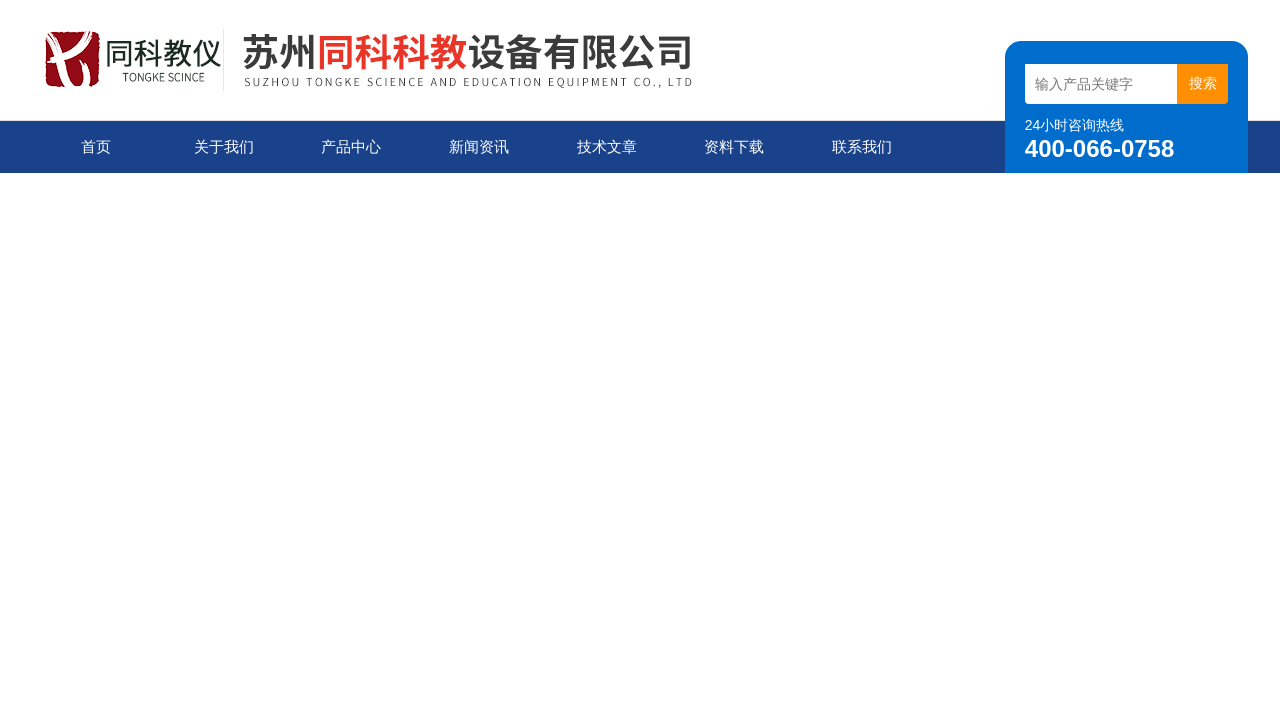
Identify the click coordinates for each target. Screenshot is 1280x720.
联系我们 (862, 146)
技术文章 (607, 146)
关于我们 (224, 146)
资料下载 (734, 146)
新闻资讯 (479, 146)
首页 (96, 146)
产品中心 (351, 146)
